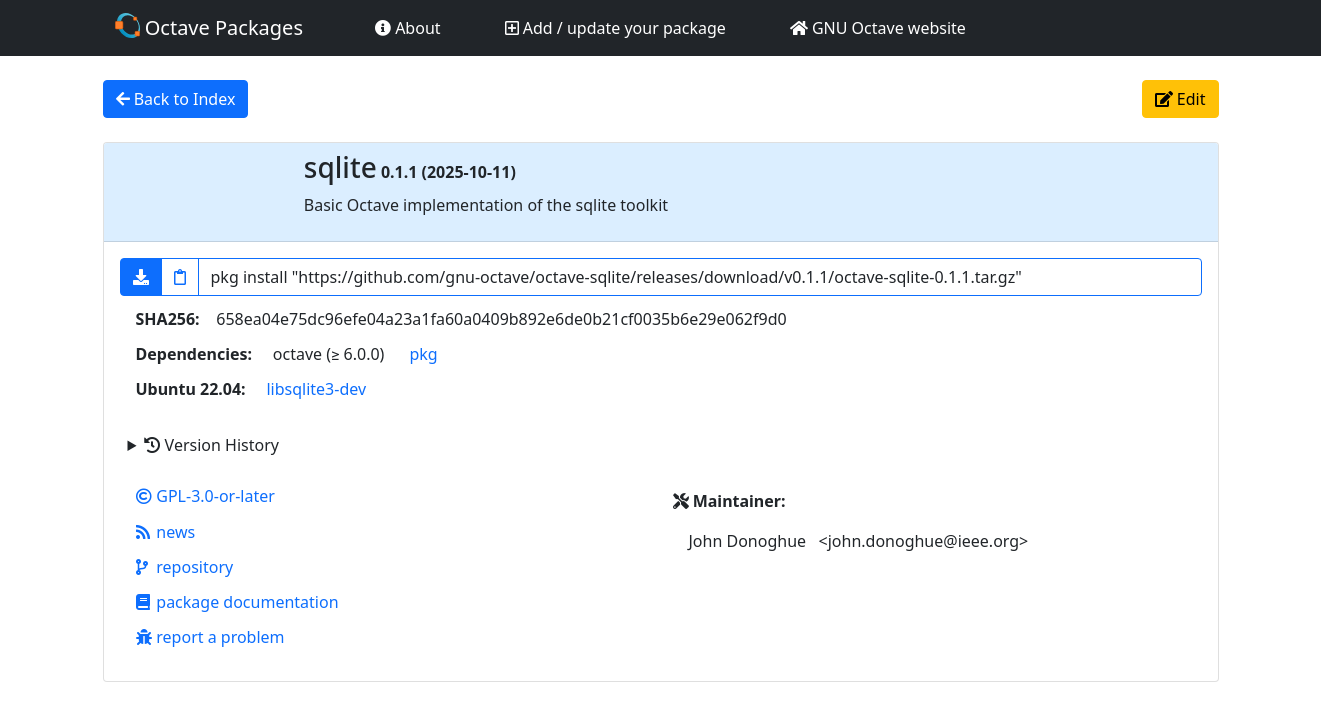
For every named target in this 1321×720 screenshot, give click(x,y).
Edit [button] (1180, 99)
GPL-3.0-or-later (205, 496)
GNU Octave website (878, 28)
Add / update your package (615, 28)
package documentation (237, 602)
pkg (423, 354)
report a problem (210, 637)
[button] (141, 277)
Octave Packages (209, 27)
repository (185, 567)
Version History (211, 445)
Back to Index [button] (176, 99)
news (166, 532)
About (408, 28)
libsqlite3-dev (316, 389)
